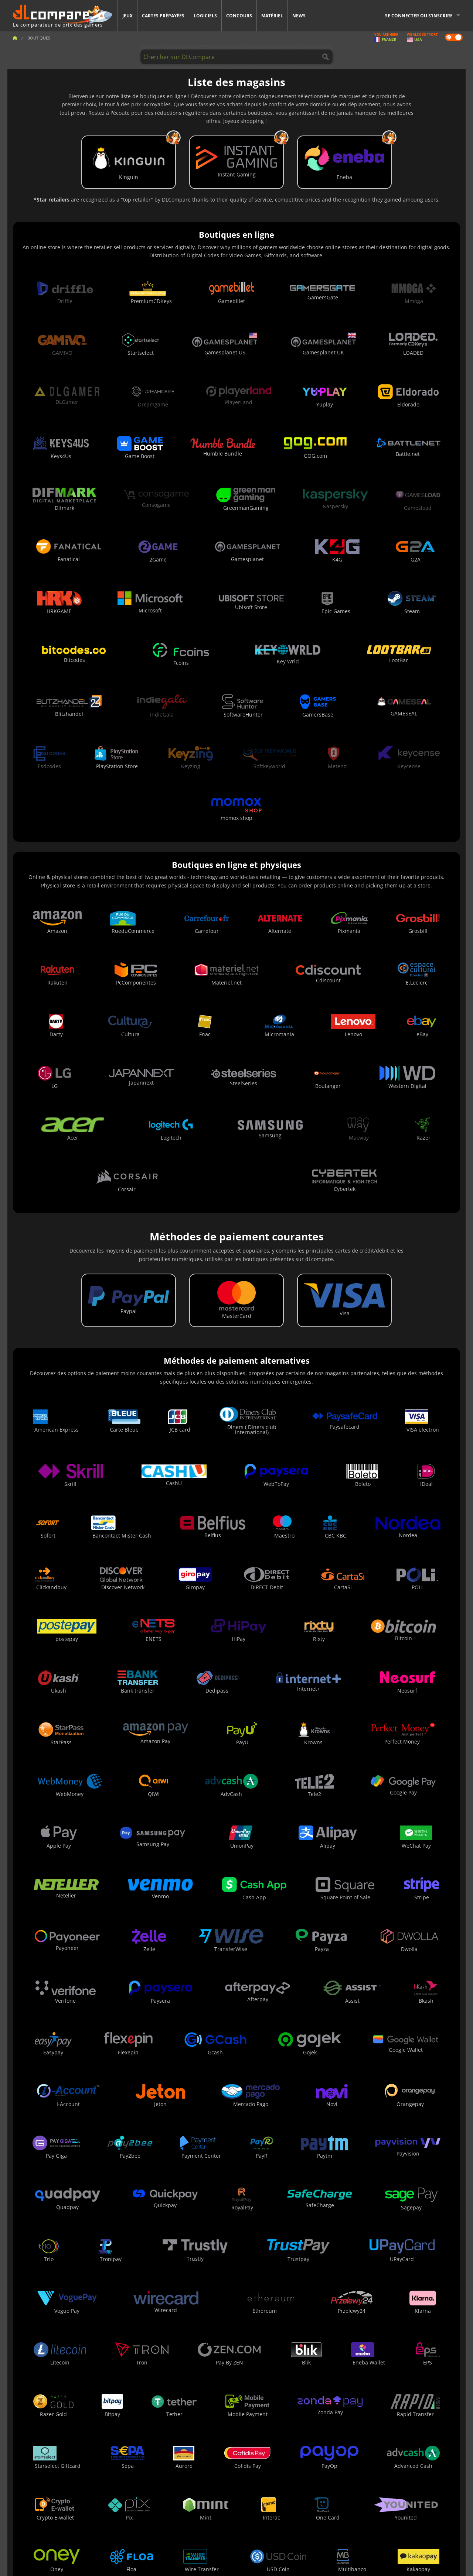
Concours (239, 16)
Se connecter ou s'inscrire (419, 16)
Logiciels (205, 16)
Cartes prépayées (163, 16)
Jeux (127, 16)
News (299, 16)
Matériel (272, 16)
